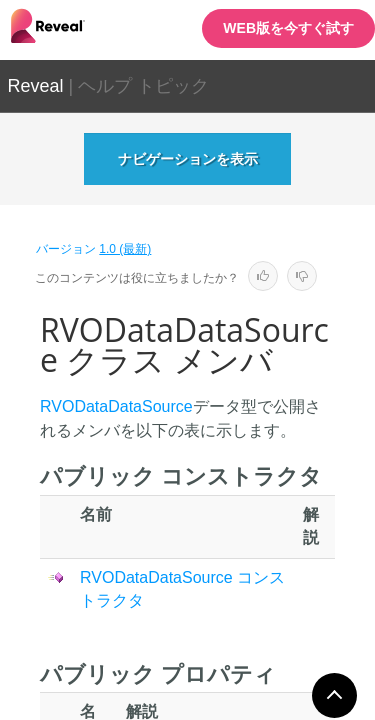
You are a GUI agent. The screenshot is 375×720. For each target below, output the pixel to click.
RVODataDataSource (116, 406)
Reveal (36, 86)
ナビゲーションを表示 (188, 159)
